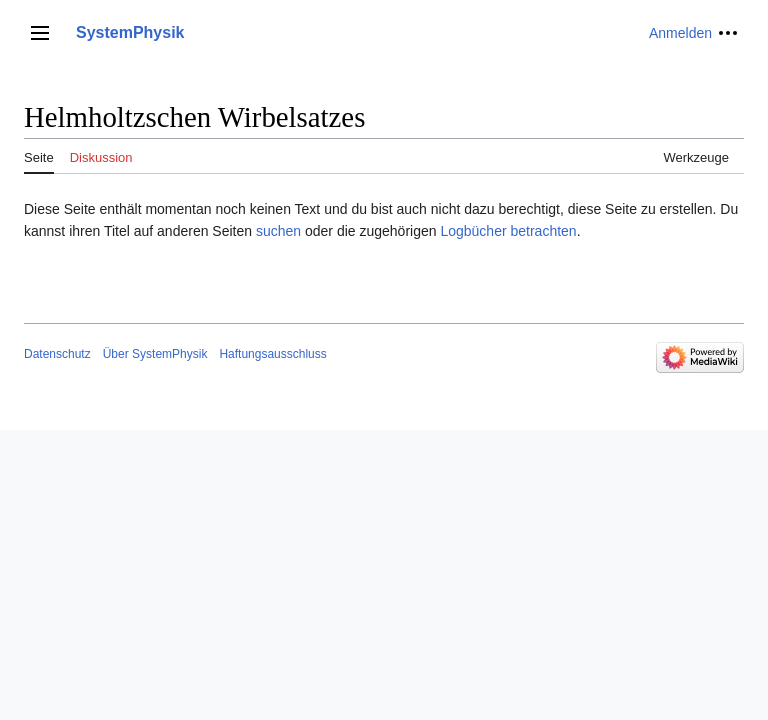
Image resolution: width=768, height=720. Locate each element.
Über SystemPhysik (155, 354)
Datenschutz (57, 354)
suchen (278, 231)
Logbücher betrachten (508, 231)
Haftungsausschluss (272, 354)
